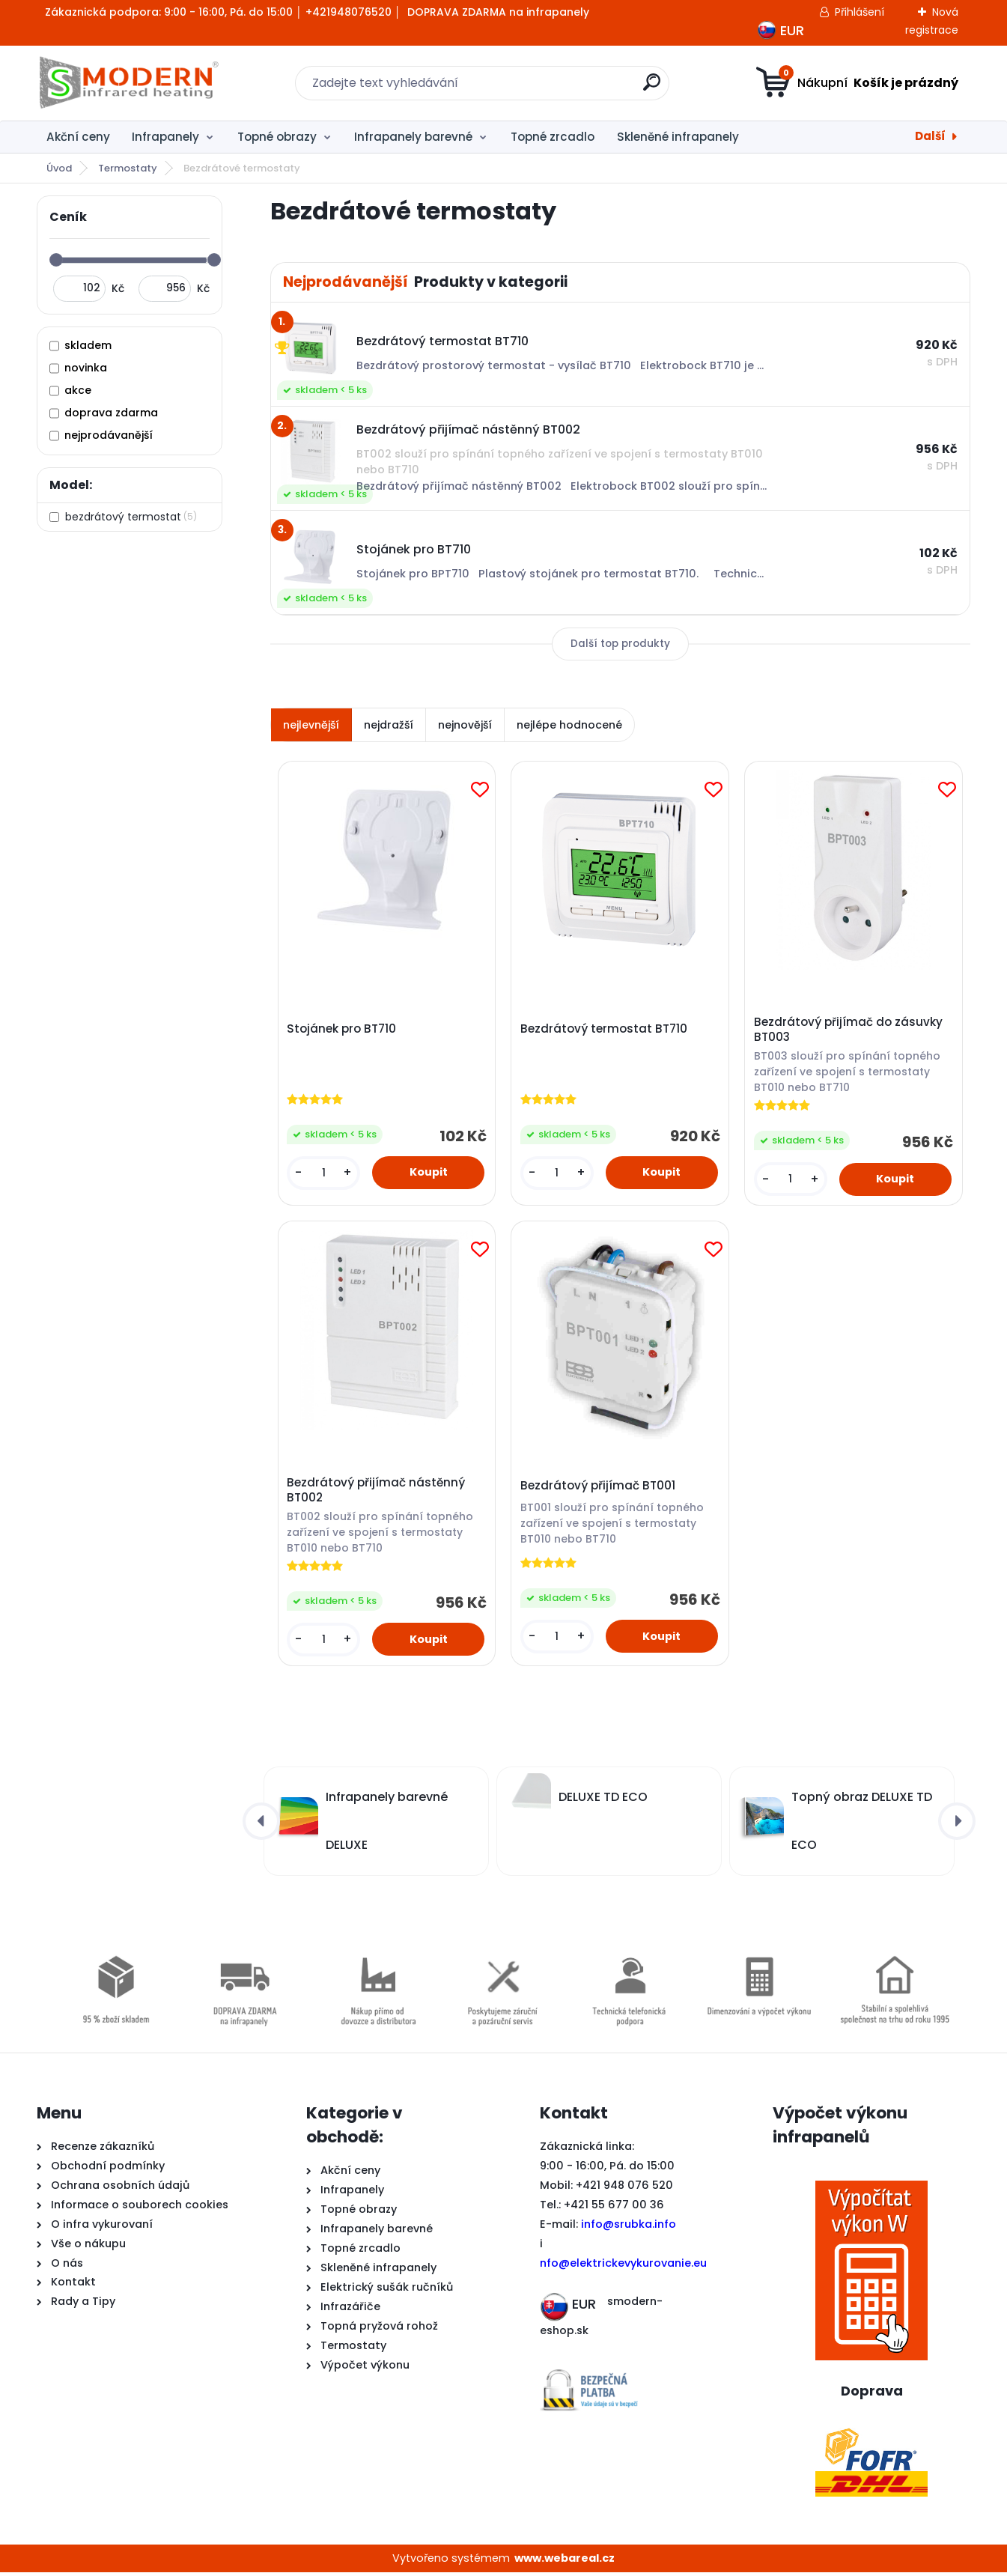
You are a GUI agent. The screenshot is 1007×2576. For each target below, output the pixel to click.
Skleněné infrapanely (678, 137)
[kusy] (324, 1174)
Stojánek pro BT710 (342, 1029)
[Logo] (128, 83)
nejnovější (465, 724)
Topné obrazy (277, 137)
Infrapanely (165, 137)
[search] (651, 88)
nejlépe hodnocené (569, 724)
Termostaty (127, 168)
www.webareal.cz (564, 2561)
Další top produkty (620, 644)
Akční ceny (78, 137)
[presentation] (261, 1824)
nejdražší (388, 724)
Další (930, 136)
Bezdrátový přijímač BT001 (598, 1487)
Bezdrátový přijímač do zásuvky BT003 (849, 1031)
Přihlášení (859, 11)
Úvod (59, 168)
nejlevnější (311, 724)
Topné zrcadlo (552, 137)
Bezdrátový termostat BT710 (604, 1029)
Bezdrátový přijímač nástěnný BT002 (377, 1492)
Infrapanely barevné (413, 137)
